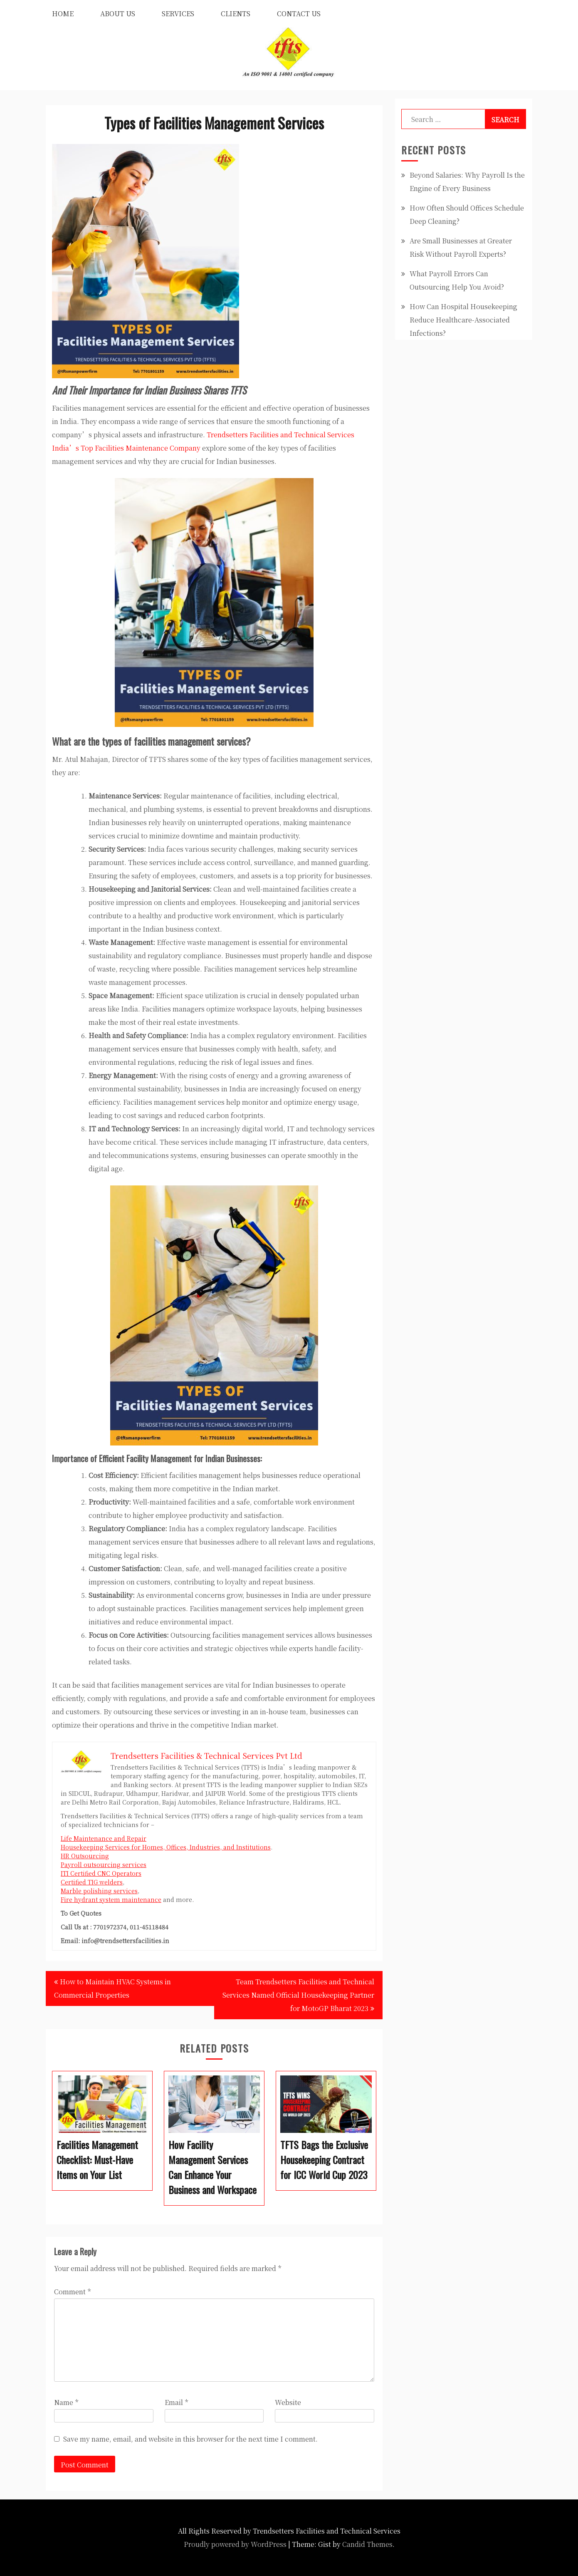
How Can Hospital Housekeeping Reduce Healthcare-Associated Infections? (463, 320)
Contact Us (299, 13)
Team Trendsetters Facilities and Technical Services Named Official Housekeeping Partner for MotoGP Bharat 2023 (298, 1995)
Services (178, 13)
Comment (72, 2291)
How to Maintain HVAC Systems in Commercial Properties (112, 1988)
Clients (235, 13)
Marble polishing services (99, 1891)
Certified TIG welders (92, 1882)
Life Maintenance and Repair (103, 1838)
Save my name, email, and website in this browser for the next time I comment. (190, 2439)
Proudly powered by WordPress (235, 2544)
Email (176, 2402)
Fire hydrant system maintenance (111, 1899)
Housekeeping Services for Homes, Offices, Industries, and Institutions (166, 1847)
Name (66, 2402)
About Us (117, 13)
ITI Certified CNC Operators (101, 1873)
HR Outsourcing (85, 1856)
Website (288, 2402)
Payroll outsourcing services (103, 1864)
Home (63, 13)
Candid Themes (367, 2544)
